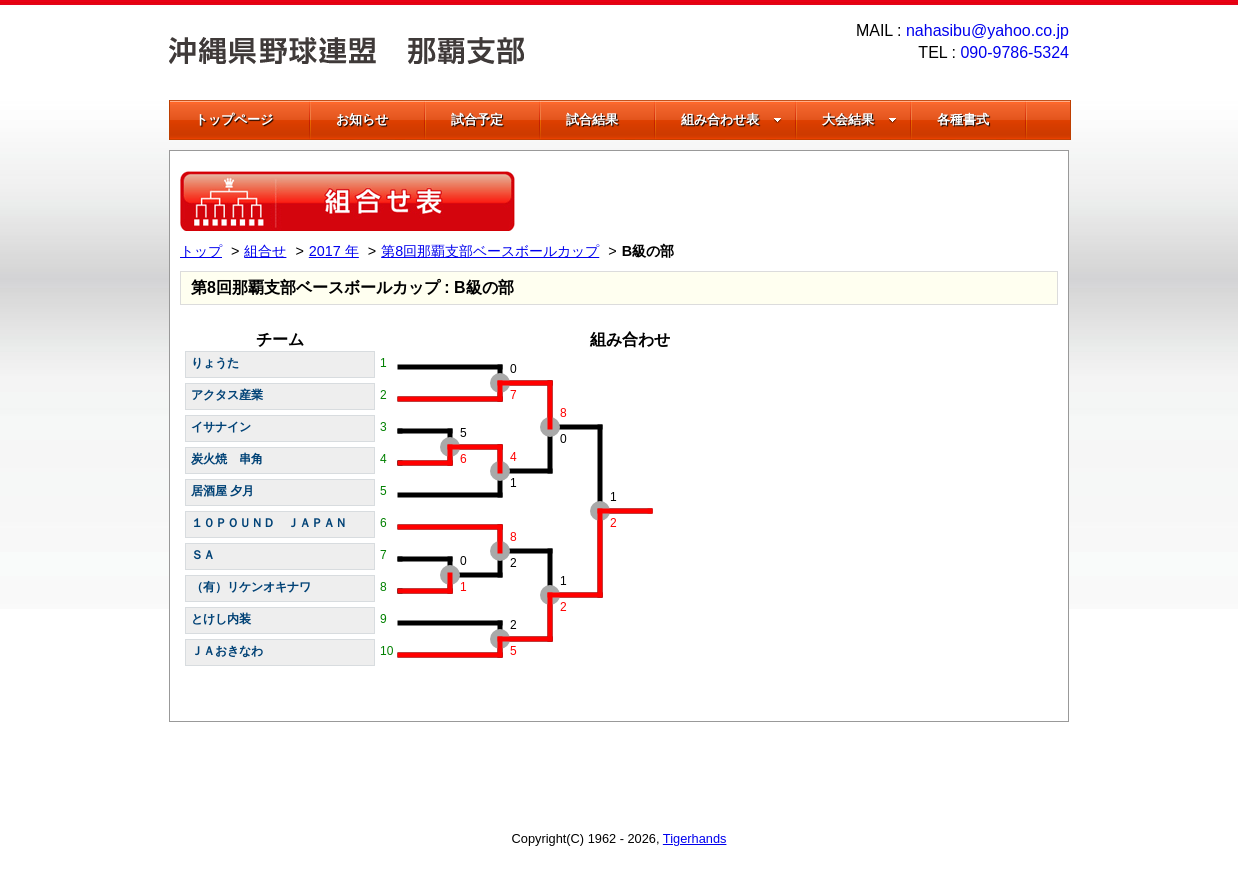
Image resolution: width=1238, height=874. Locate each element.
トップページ (234, 119)
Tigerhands (695, 838)
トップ (201, 251)
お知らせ (362, 119)
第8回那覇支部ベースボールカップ (490, 251)
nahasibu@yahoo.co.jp (987, 30)
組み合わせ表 (731, 119)
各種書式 (963, 119)
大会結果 (859, 119)
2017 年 (334, 251)
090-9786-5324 (1014, 52)
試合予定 (477, 119)
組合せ (265, 251)
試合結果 (592, 119)
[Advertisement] (824, 201)
